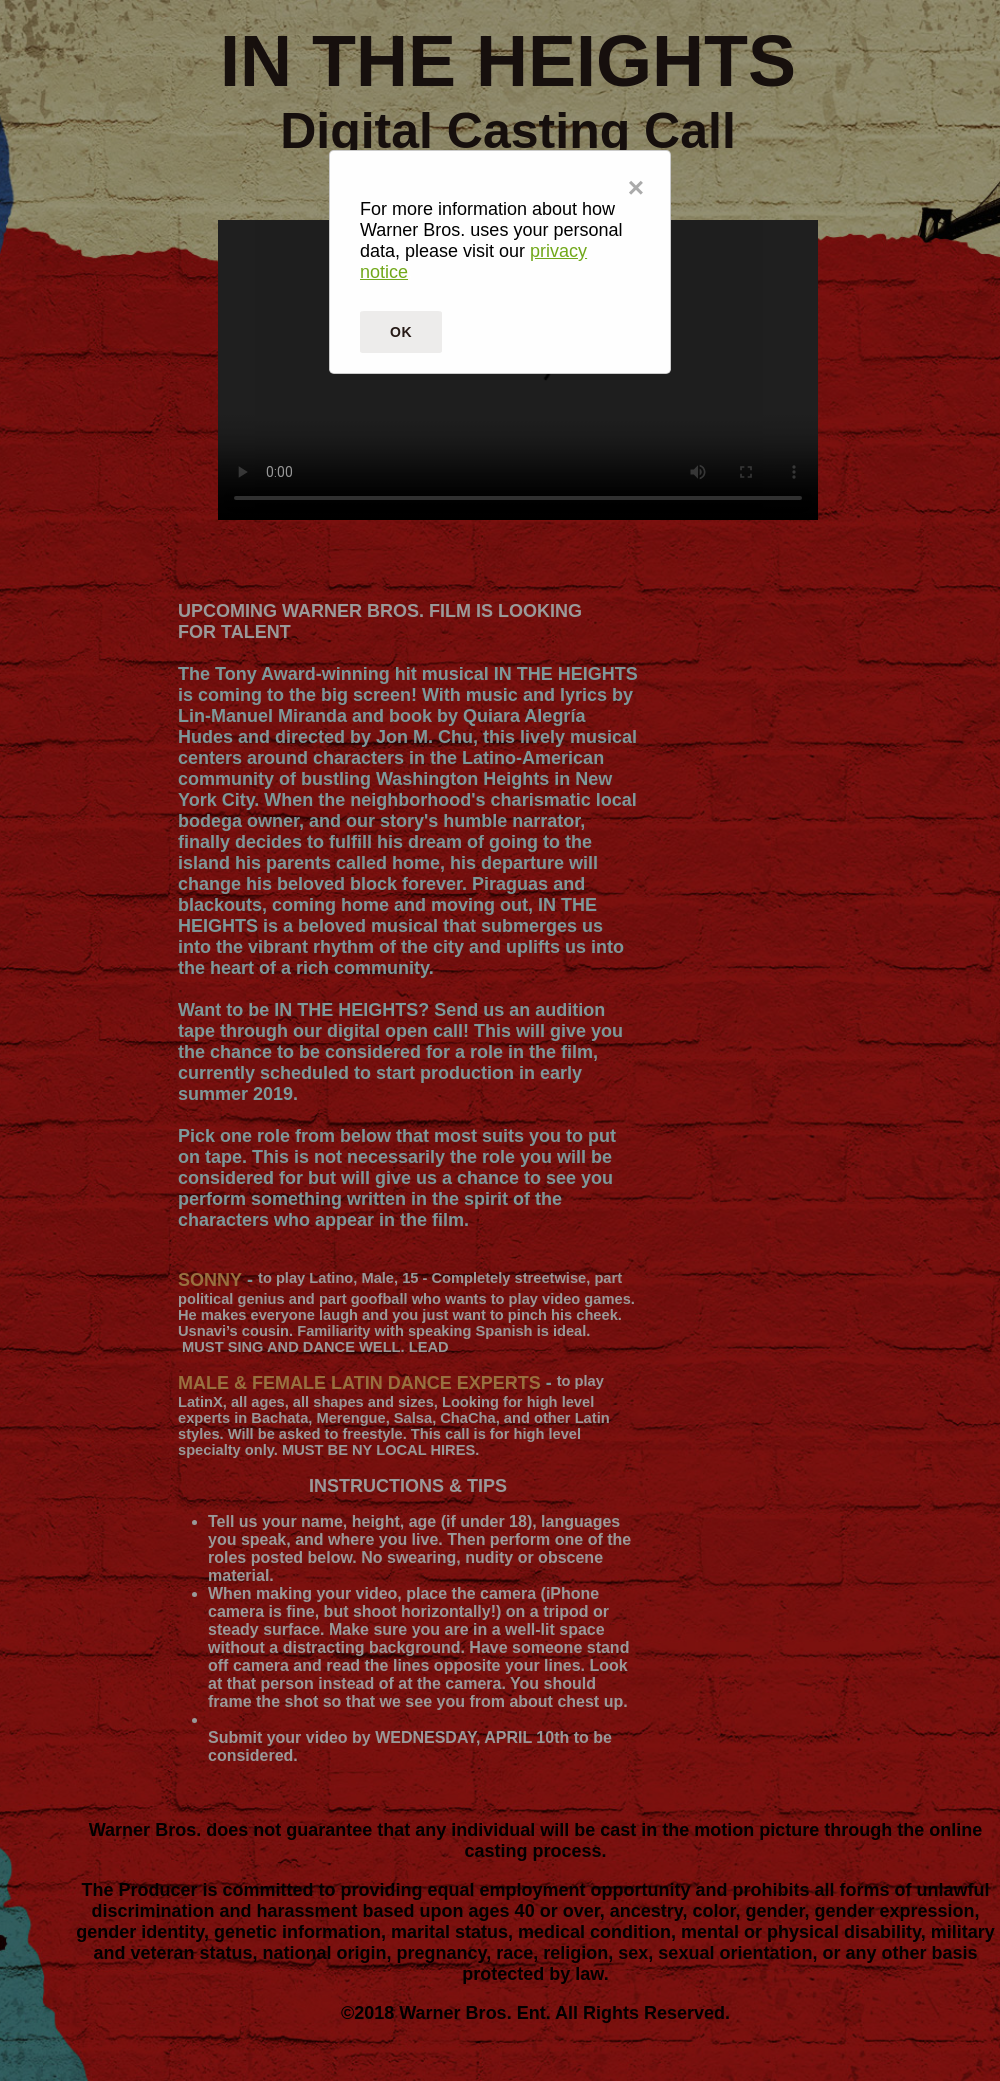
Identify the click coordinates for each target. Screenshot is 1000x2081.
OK (401, 332)
